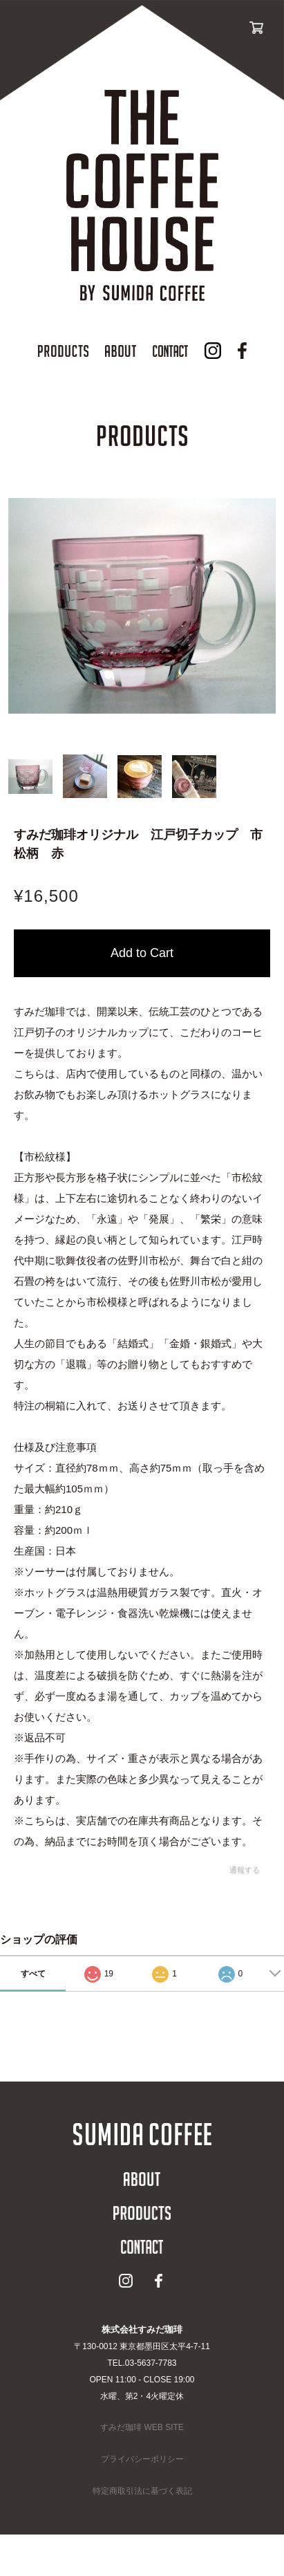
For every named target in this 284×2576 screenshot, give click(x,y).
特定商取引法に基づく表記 (142, 2491)
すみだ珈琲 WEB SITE (142, 2427)
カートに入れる (142, 953)
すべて (33, 1974)
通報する (244, 1870)
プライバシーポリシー (142, 2459)
